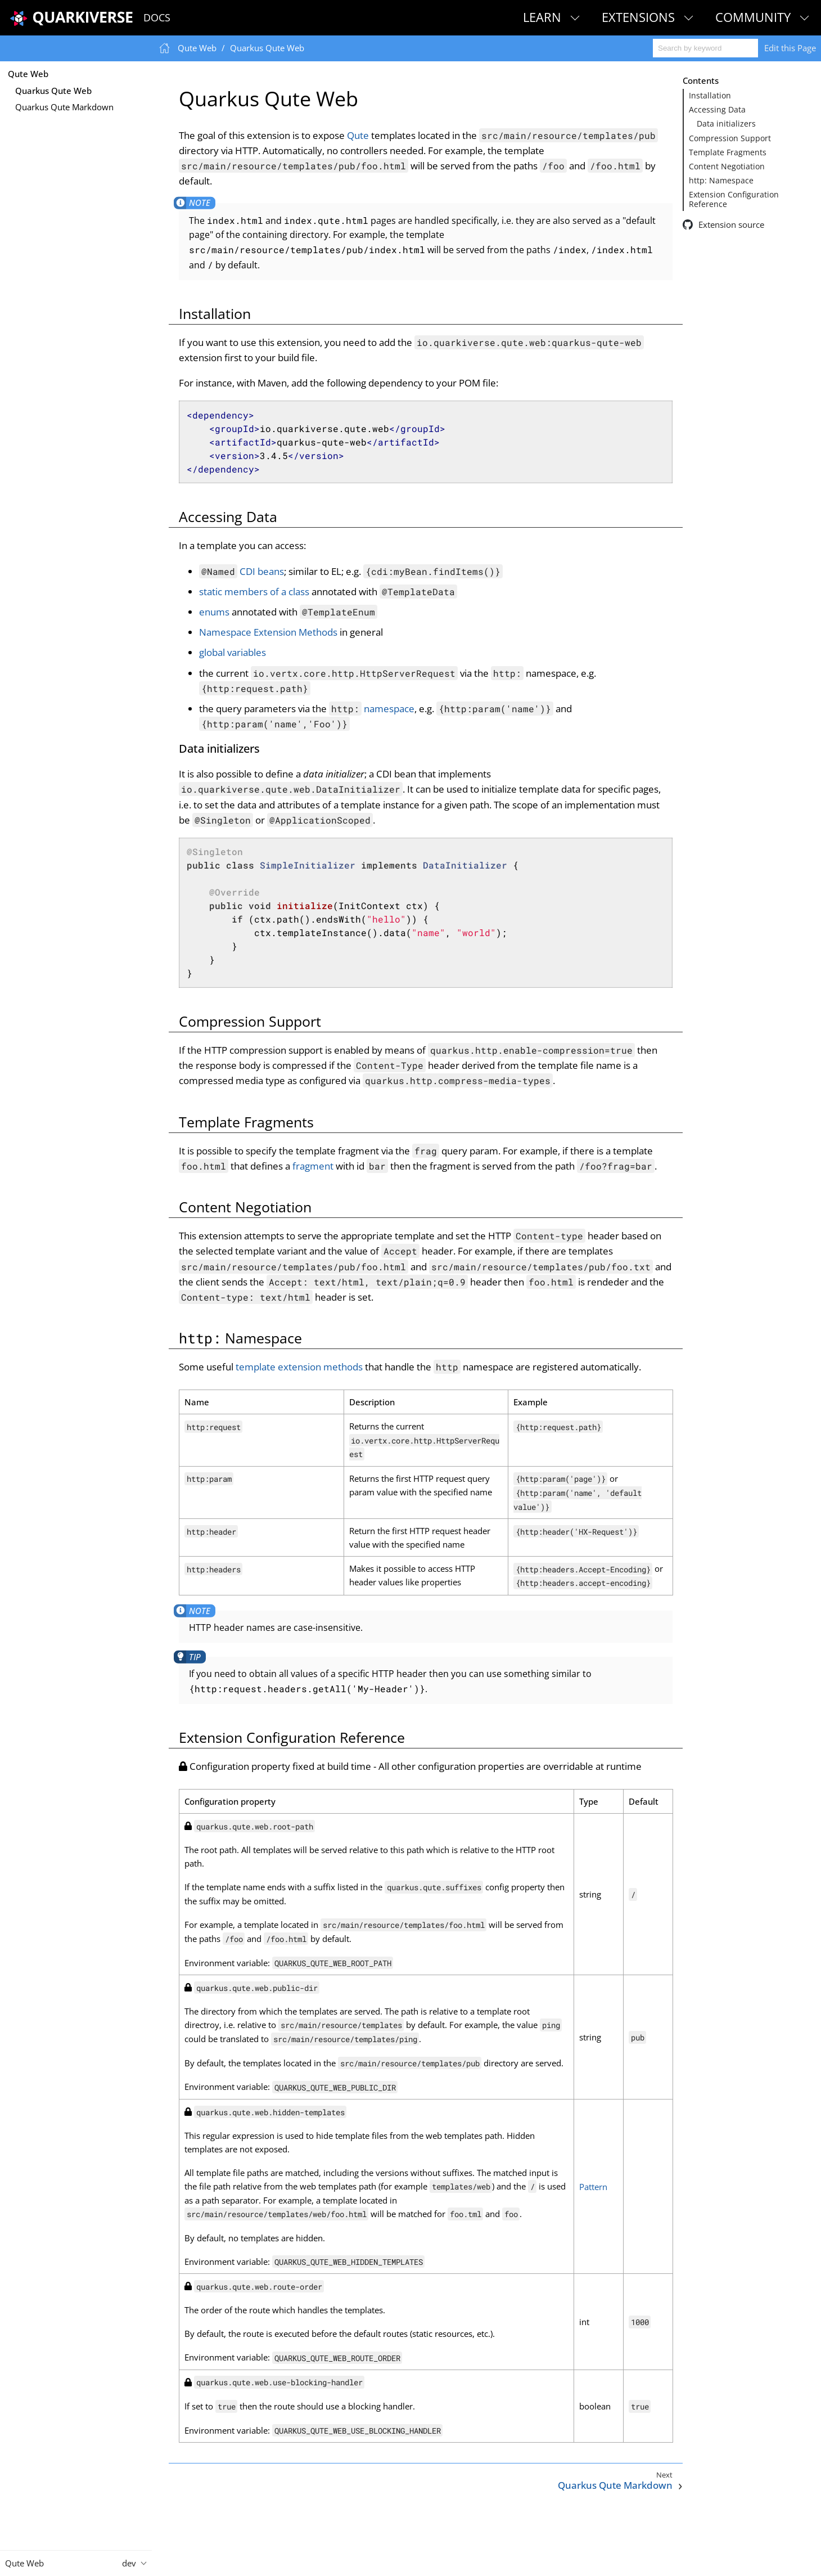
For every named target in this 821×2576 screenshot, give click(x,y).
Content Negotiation (727, 166)
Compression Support (730, 138)
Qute (358, 135)
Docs (156, 17)
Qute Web (28, 74)
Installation (710, 96)
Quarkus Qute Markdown (64, 107)
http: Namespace (721, 181)
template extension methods (299, 1366)
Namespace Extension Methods (268, 632)
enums (214, 611)
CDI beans (241, 571)
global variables (232, 652)
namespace (371, 708)
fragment (312, 1165)
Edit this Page (790, 47)
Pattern (593, 2186)
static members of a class (254, 591)
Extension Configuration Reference (734, 199)
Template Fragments (727, 152)
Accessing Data (717, 110)
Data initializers (726, 124)
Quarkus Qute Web (53, 90)
